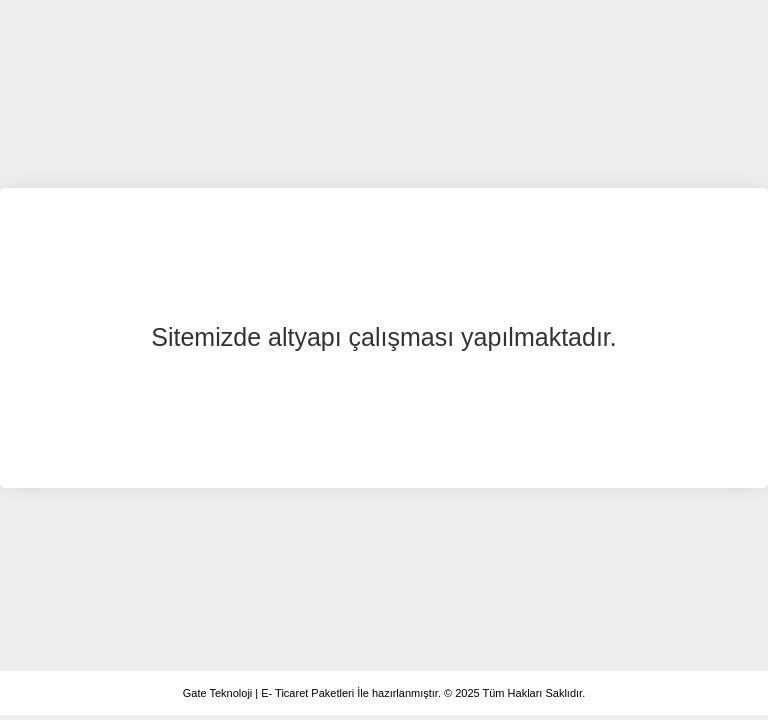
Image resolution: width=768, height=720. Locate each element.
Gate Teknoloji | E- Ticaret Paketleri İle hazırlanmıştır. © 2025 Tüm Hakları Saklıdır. (384, 693)
